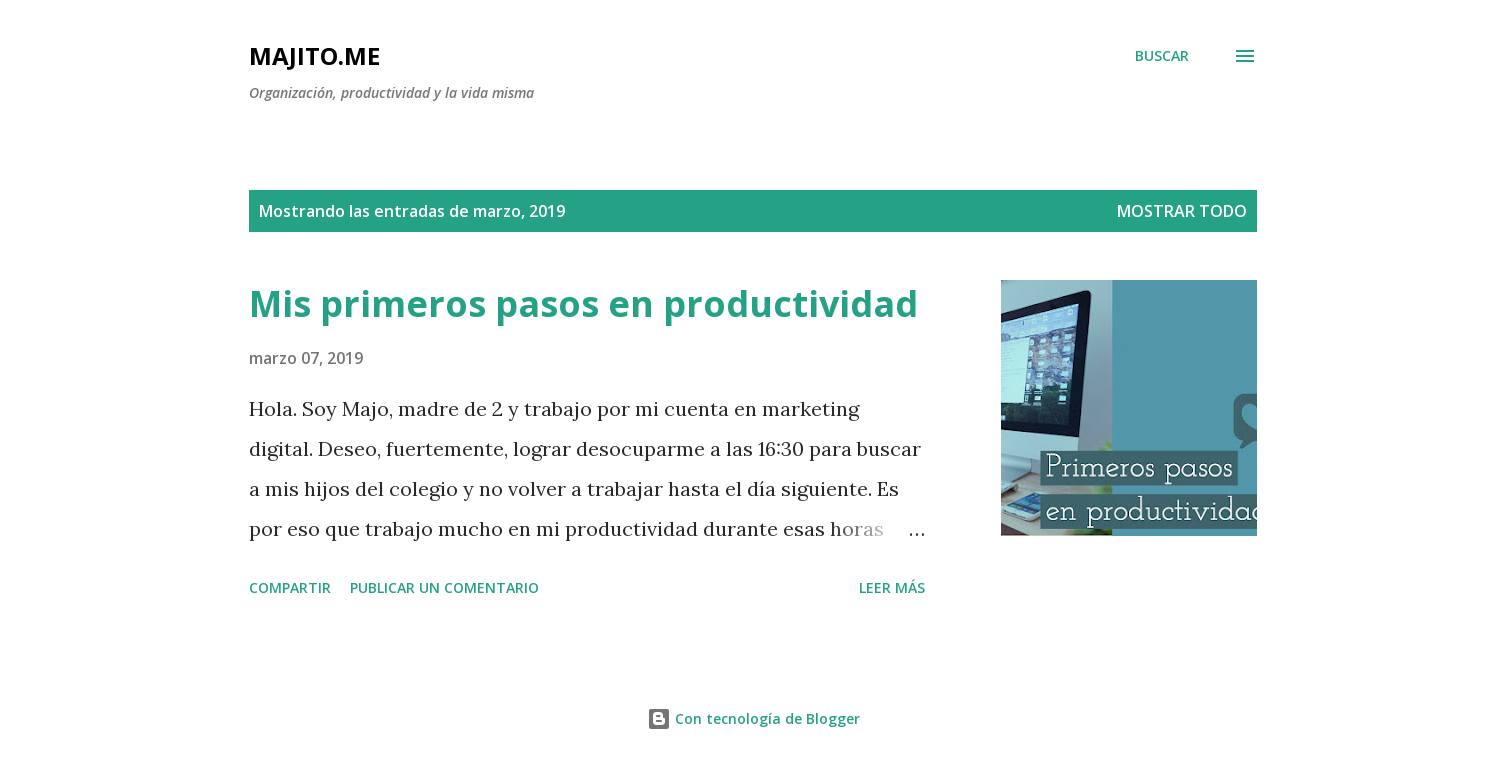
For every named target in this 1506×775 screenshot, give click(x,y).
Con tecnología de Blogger (753, 718)
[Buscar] (1162, 56)
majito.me (314, 55)
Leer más (892, 587)
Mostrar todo (1182, 211)
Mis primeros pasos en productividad (583, 303)
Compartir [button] (290, 587)
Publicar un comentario (444, 587)
